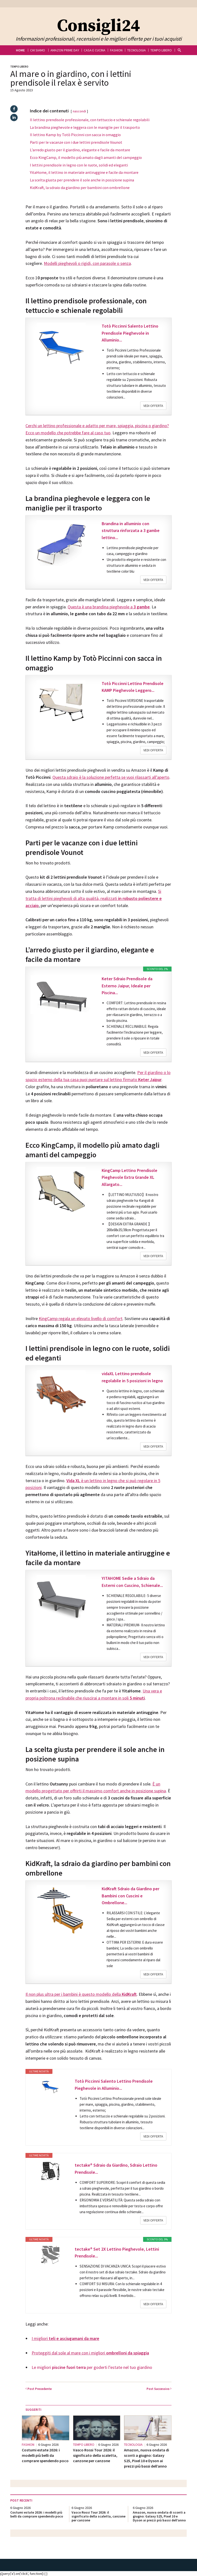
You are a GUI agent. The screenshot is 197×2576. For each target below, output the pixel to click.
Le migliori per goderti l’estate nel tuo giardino (92, 2367)
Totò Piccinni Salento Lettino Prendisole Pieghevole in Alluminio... (130, 333)
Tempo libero (161, 50)
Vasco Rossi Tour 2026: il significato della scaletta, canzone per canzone (95, 2455)
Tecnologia (136, 50)
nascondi (79, 111)
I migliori (65, 2338)
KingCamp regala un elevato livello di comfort (81, 1318)
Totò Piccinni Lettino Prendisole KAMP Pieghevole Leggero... (132, 687)
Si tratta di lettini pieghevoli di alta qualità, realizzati (93, 898)
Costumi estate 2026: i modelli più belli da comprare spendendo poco (45, 2455)
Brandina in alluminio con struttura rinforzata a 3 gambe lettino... (131, 531)
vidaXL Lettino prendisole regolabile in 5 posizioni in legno (132, 1377)
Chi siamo (37, 50)
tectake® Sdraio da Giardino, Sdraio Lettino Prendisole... (116, 2168)
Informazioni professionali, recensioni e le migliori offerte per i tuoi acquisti (99, 38)
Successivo (159, 2388)
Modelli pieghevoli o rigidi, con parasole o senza (87, 263)
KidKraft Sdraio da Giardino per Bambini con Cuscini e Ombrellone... (130, 1896)
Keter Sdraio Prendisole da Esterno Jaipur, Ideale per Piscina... (127, 986)
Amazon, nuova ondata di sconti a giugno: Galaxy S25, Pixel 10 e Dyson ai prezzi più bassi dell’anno (159, 2516)
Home (20, 50)
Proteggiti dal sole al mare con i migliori (90, 2353)
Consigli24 (98, 26)
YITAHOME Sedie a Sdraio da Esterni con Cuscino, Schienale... (132, 1581)
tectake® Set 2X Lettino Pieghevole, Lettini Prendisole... (117, 2252)
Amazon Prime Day (64, 50)
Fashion (116, 50)
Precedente (38, 2388)
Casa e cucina (94, 50)
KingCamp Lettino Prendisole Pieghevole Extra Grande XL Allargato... (129, 1177)
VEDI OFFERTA (153, 405)
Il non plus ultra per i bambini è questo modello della (81, 1994)
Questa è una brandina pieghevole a (109, 607)
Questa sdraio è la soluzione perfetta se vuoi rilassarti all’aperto (110, 777)
